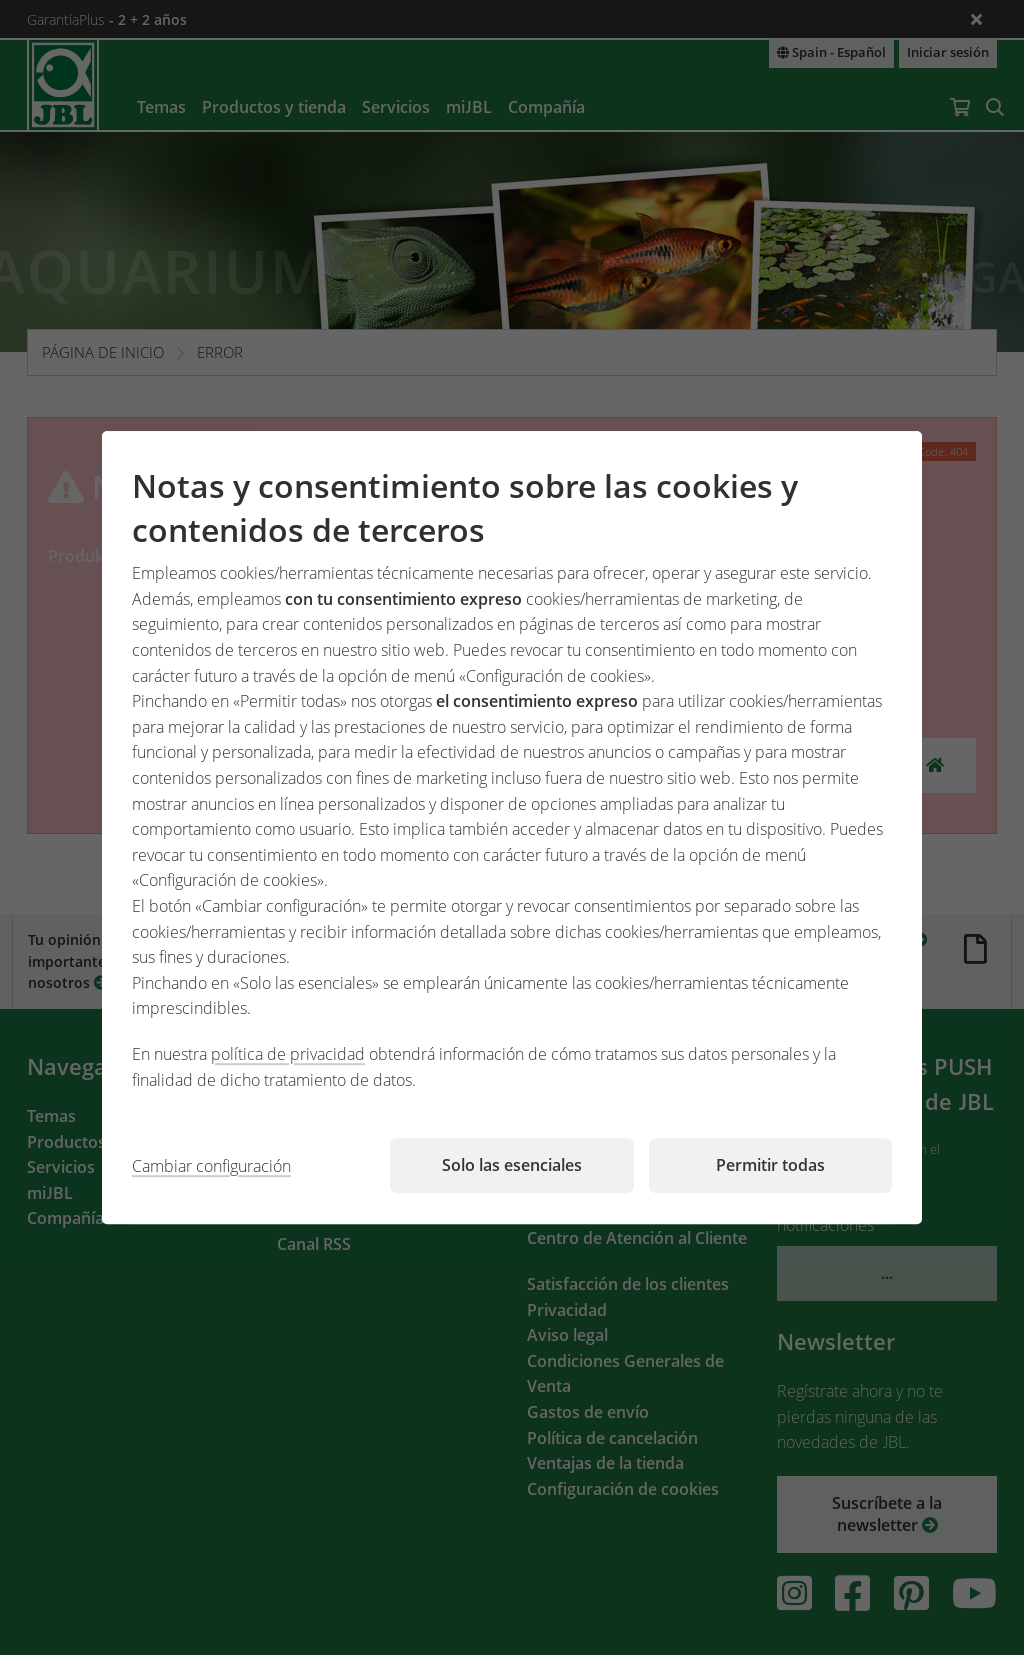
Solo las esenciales (512, 1165)
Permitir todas (770, 1165)
